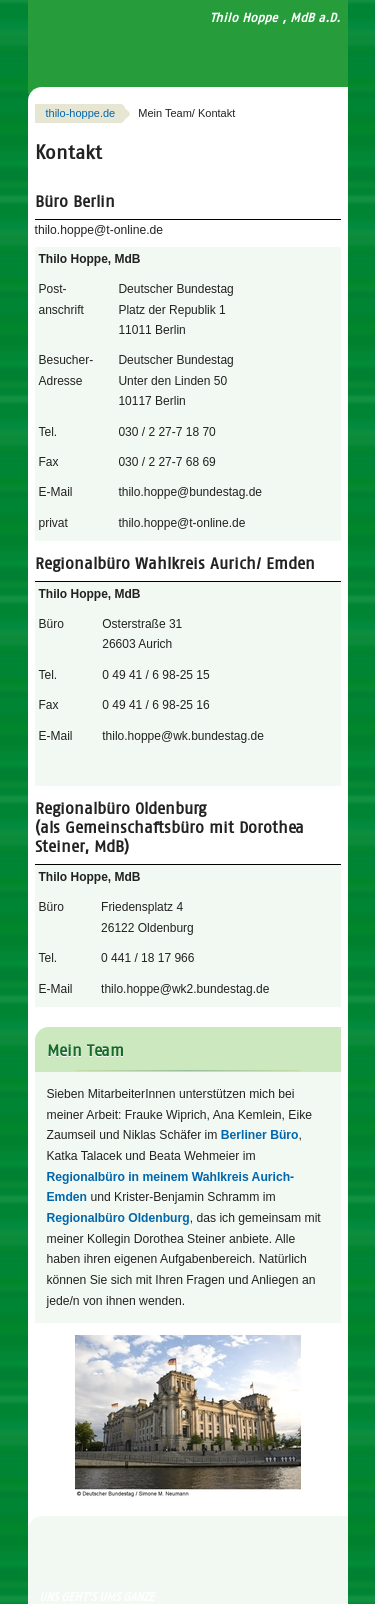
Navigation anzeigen (299, 49)
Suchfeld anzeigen (329, 49)
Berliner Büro (260, 1135)
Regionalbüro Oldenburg (118, 1218)
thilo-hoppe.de (81, 113)
